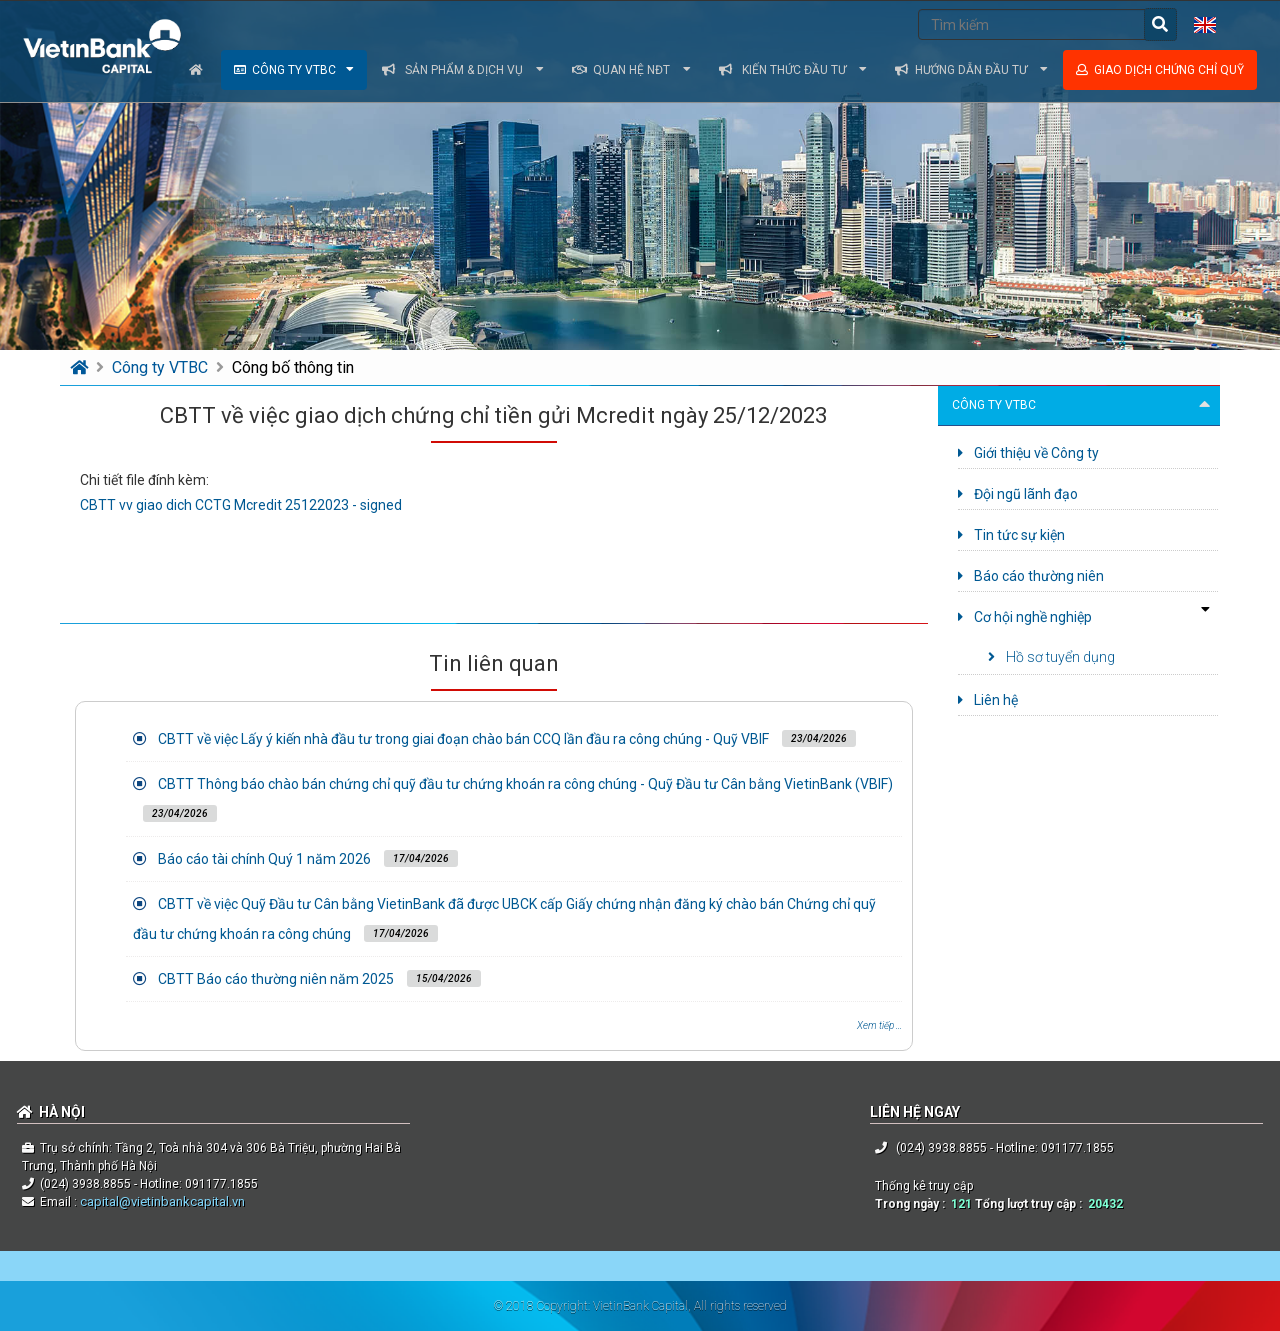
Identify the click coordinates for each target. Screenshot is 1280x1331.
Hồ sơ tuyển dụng (1051, 657)
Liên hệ (988, 700)
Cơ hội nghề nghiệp (1025, 617)
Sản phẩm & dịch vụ (463, 70)
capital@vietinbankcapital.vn (161, 1201)
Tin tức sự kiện (1011, 535)
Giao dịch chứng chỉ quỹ (1160, 70)
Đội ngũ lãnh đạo (1018, 494)
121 (961, 1204)
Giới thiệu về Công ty (1028, 453)
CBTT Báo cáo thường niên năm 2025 (276, 979)
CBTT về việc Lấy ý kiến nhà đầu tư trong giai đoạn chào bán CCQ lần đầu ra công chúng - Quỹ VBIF (463, 739)
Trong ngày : (913, 1204)
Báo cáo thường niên (1031, 576)
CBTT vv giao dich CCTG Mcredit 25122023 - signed (241, 505)
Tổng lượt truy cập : (1031, 1204)
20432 (1105, 1204)
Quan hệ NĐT (631, 70)
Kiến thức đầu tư (793, 70)
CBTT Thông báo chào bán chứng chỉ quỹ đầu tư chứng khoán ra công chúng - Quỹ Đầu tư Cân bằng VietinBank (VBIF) (525, 784)
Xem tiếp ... (879, 1025)
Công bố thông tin (293, 367)
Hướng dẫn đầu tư (971, 70)
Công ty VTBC (294, 70)
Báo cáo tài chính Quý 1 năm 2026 (264, 859)
